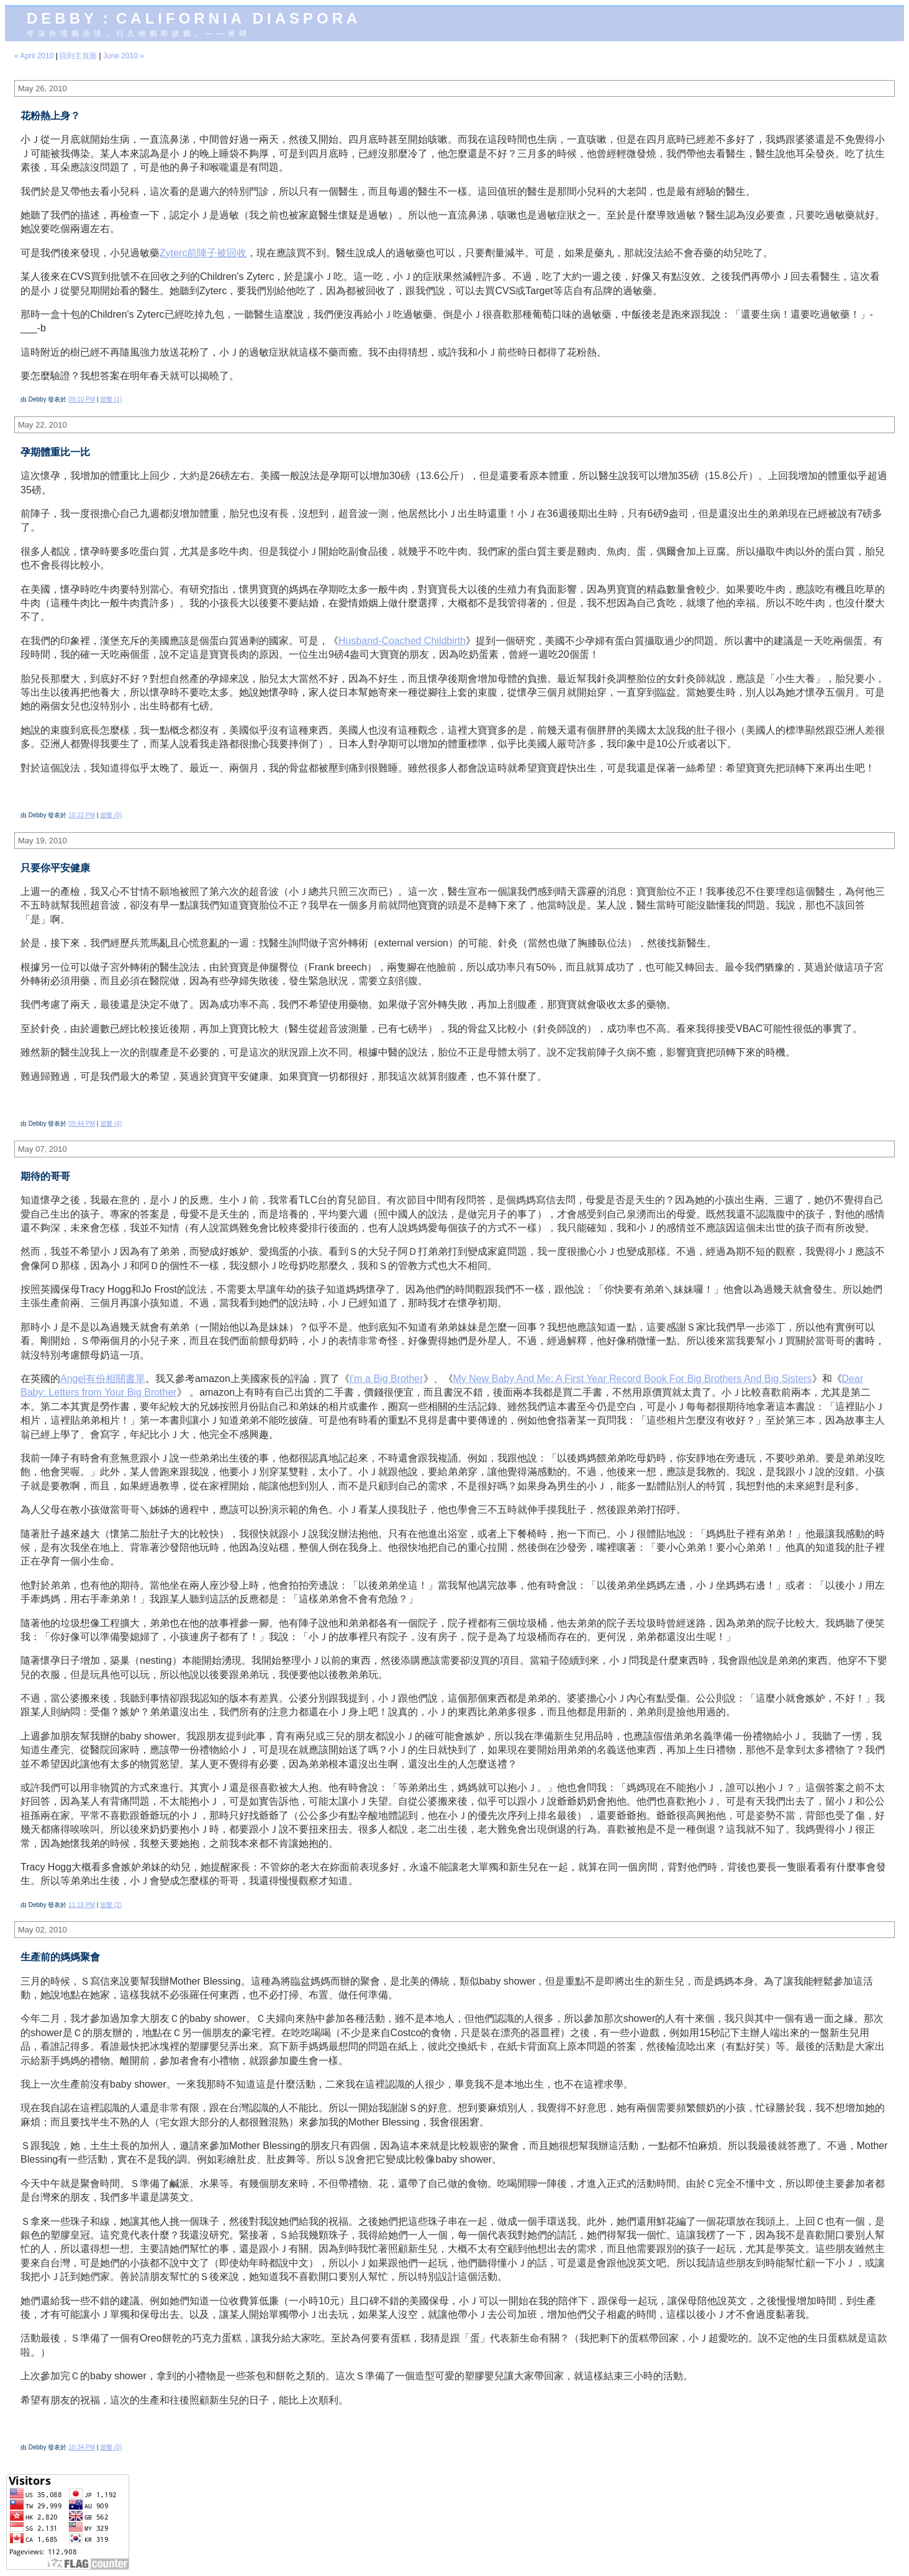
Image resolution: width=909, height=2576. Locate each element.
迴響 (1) (111, 399)
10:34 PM (81, 2447)
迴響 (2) (111, 1904)
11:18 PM (81, 1904)
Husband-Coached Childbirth (402, 640)
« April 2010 (33, 56)
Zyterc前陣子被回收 (203, 253)
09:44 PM (81, 1123)
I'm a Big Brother (386, 1378)
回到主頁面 (78, 56)
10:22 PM (81, 815)
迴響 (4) (111, 1123)
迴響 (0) (111, 815)
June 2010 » (123, 56)
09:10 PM (81, 399)
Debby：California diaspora (194, 18)
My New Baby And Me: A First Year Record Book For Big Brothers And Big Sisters (632, 1378)
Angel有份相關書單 (102, 1378)
